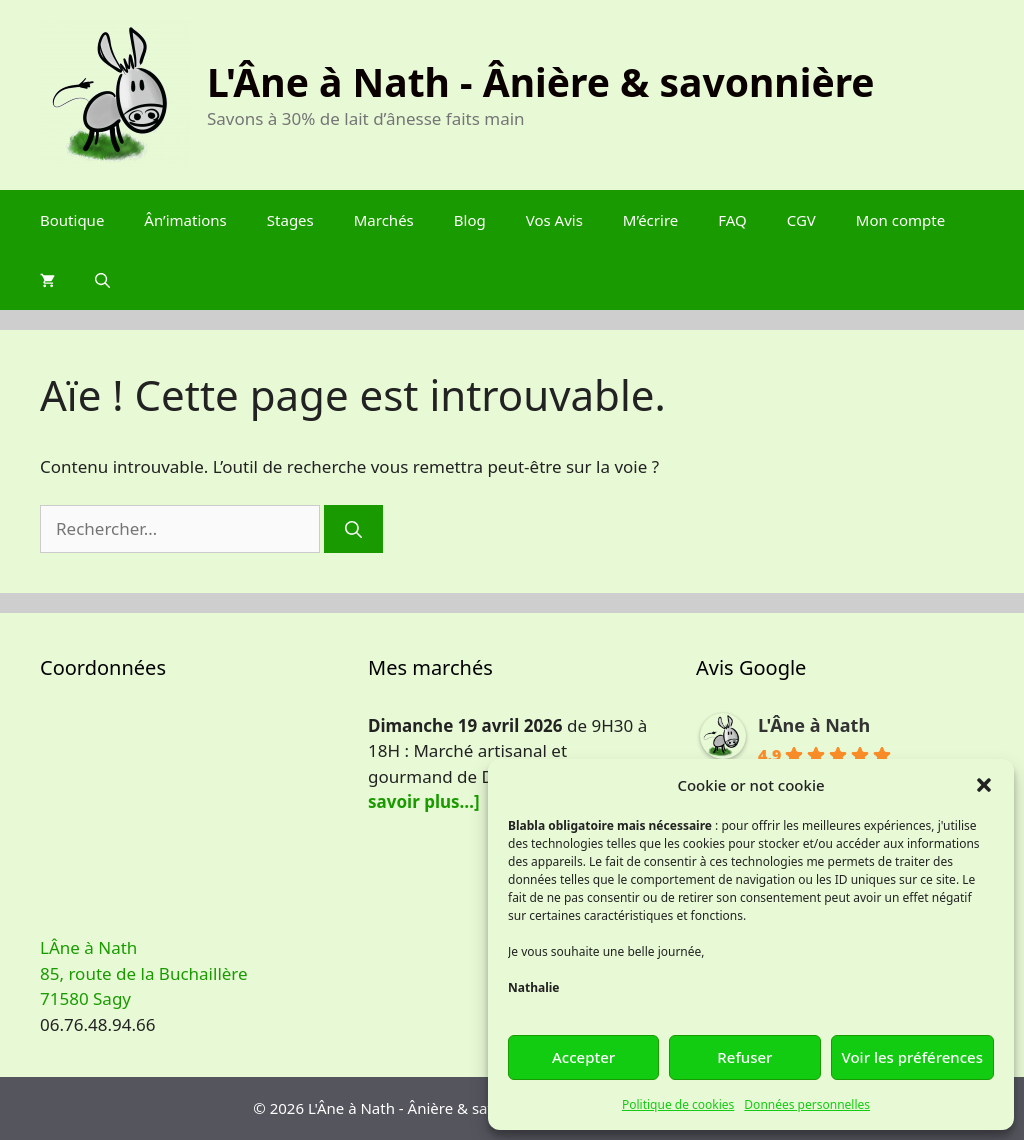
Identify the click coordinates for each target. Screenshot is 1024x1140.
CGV (801, 220)
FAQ (732, 220)
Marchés (384, 220)
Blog (470, 220)
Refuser (744, 1057)
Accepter (583, 1057)
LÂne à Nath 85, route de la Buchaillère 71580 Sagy (144, 973)
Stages (290, 220)
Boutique (72, 220)
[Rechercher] (353, 529)
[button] (984, 785)
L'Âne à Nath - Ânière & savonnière (541, 81)
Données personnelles (807, 1104)
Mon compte (900, 220)
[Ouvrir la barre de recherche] (102, 280)
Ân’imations (185, 220)
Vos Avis (554, 220)
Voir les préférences (912, 1057)
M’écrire (650, 220)
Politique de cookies (678, 1104)
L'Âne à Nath (814, 725)
